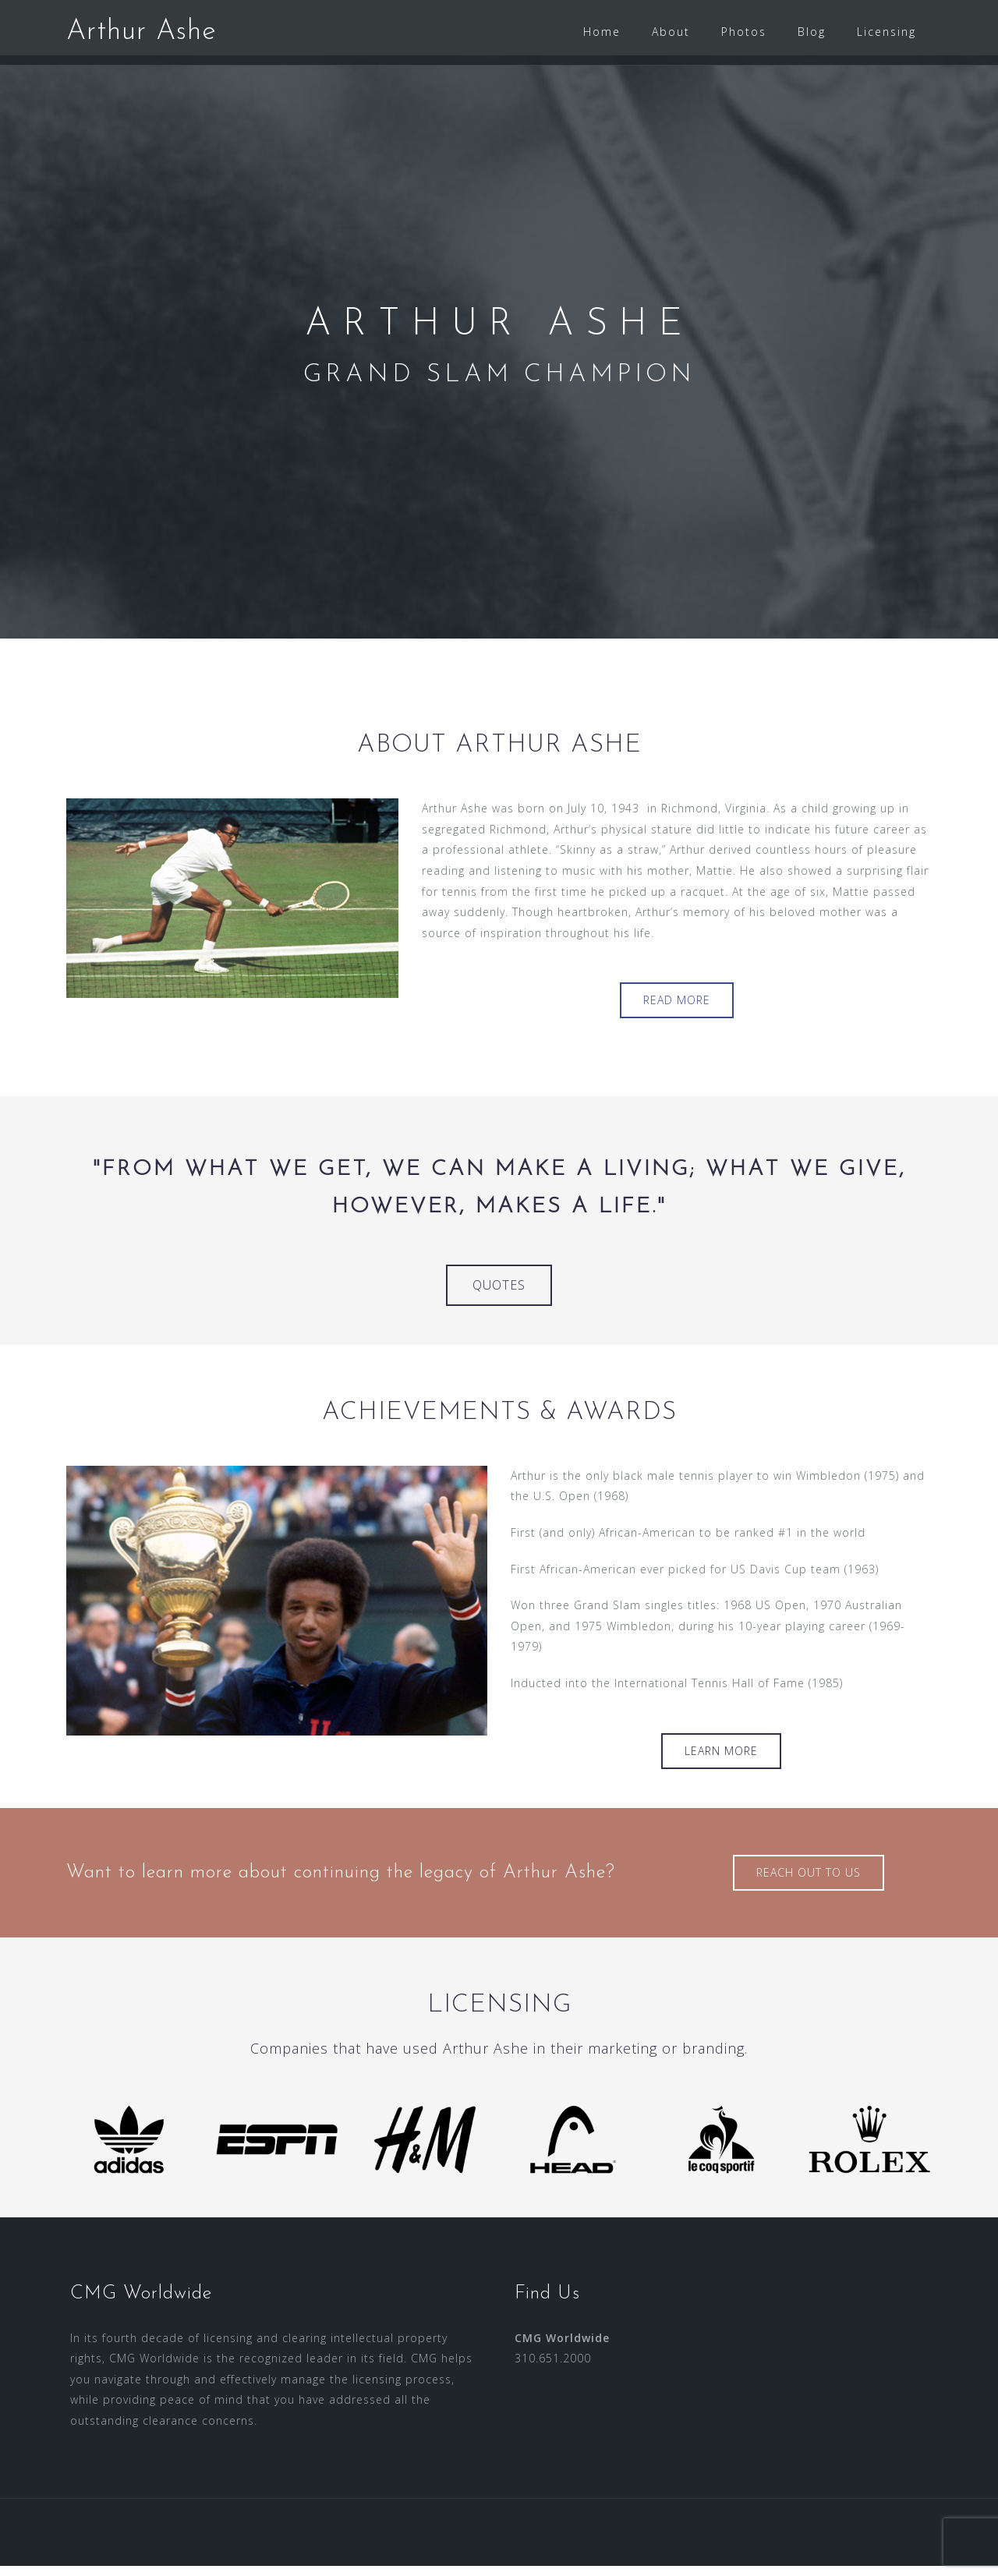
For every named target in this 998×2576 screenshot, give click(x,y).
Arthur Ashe (141, 32)
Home (602, 31)
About (671, 31)
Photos (743, 31)
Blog (812, 31)
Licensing (886, 31)
